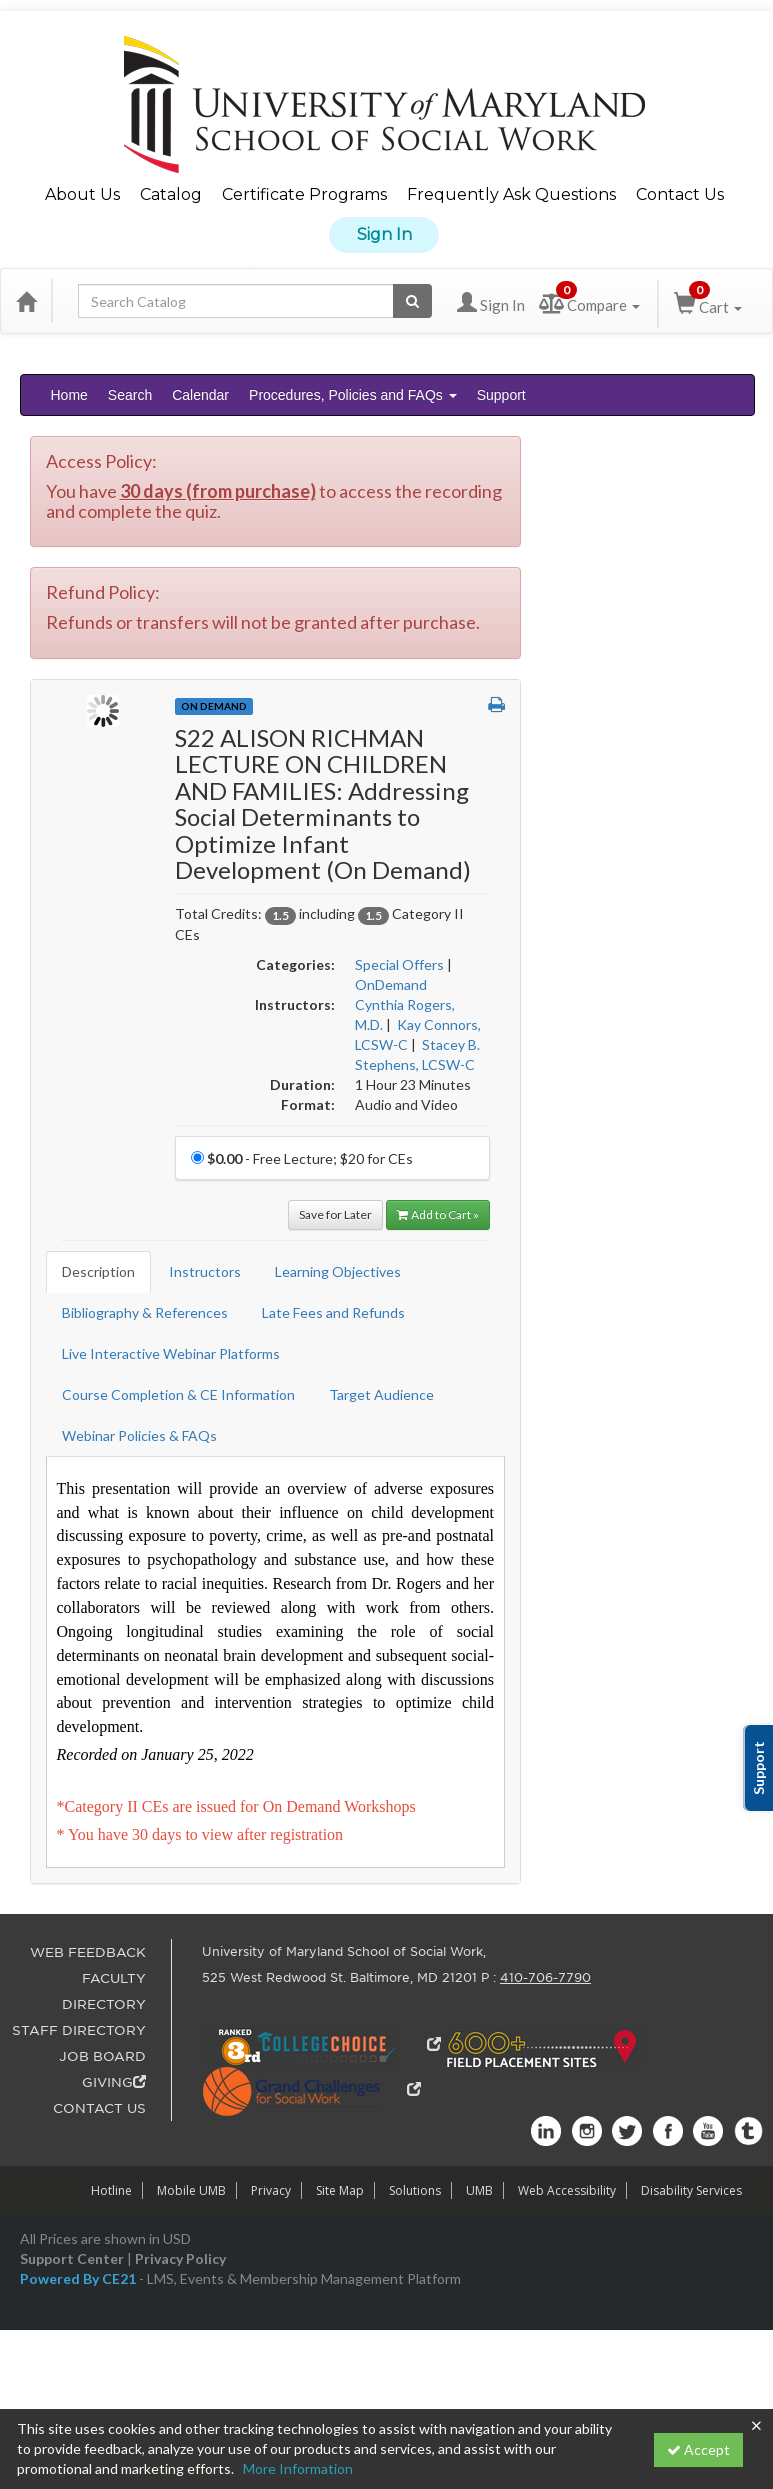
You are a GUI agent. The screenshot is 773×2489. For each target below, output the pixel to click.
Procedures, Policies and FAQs (353, 395)
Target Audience (381, 1394)
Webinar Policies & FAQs (139, 1435)
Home (69, 395)
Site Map (340, 2190)
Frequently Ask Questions (511, 194)
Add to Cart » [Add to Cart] (438, 1214)
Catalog (171, 194)
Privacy (271, 2190)
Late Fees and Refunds (333, 1312)
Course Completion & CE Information (178, 1394)
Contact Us (680, 194)
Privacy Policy (180, 2258)
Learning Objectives (338, 1271)
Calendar (200, 395)
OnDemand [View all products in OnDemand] (391, 984)
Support (501, 395)
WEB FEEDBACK (88, 1952)
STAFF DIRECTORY (79, 2030)
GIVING (114, 2082)
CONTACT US (99, 2108)
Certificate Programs (304, 194)
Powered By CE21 (79, 2278)
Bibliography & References (145, 1312)
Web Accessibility (567, 2190)
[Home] (26, 301)
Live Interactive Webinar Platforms (171, 1353)
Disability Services (691, 2190)
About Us (82, 194)
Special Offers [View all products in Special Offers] (399, 964)
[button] (496, 705)
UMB (479, 2190)
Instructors (205, 1271)
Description (98, 1271)
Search (130, 395)
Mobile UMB (191, 2190)
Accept (698, 2449)
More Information (298, 2468)
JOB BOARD (102, 2056)
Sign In (384, 234)
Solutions (415, 2190)
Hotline (111, 2190)
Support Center (72, 2258)
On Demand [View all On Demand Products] (214, 706)
